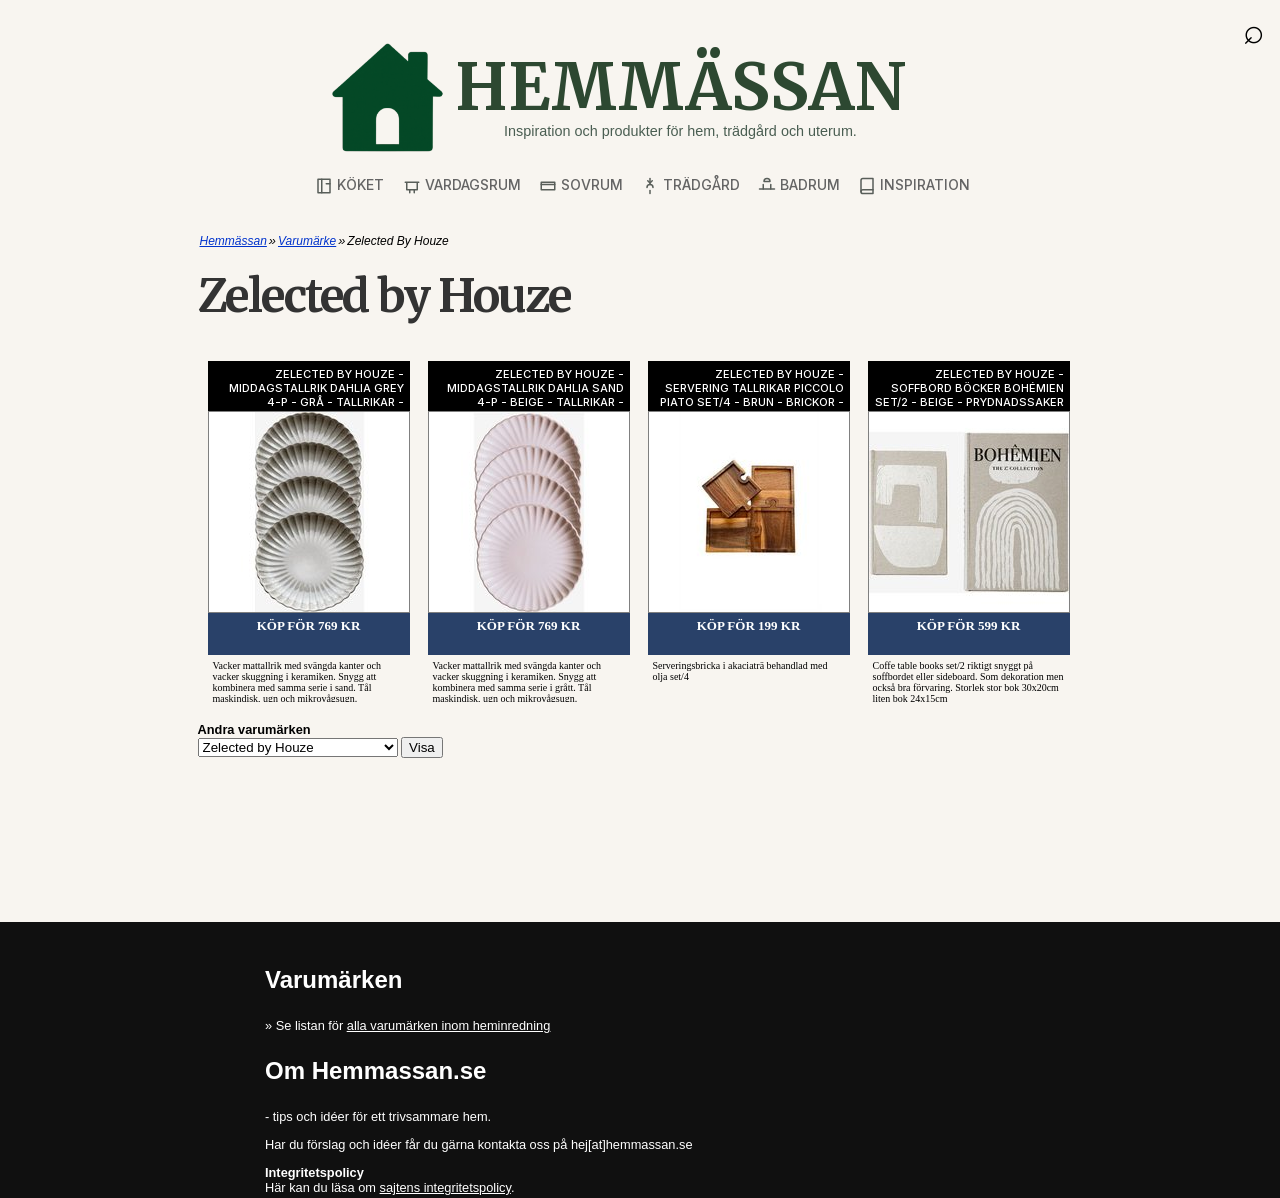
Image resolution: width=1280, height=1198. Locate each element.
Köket (349, 185)
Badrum (799, 185)
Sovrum (581, 185)
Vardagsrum (462, 185)
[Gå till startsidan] (618, 97)
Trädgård (690, 185)
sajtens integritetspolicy (445, 1187)
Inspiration (914, 185)
